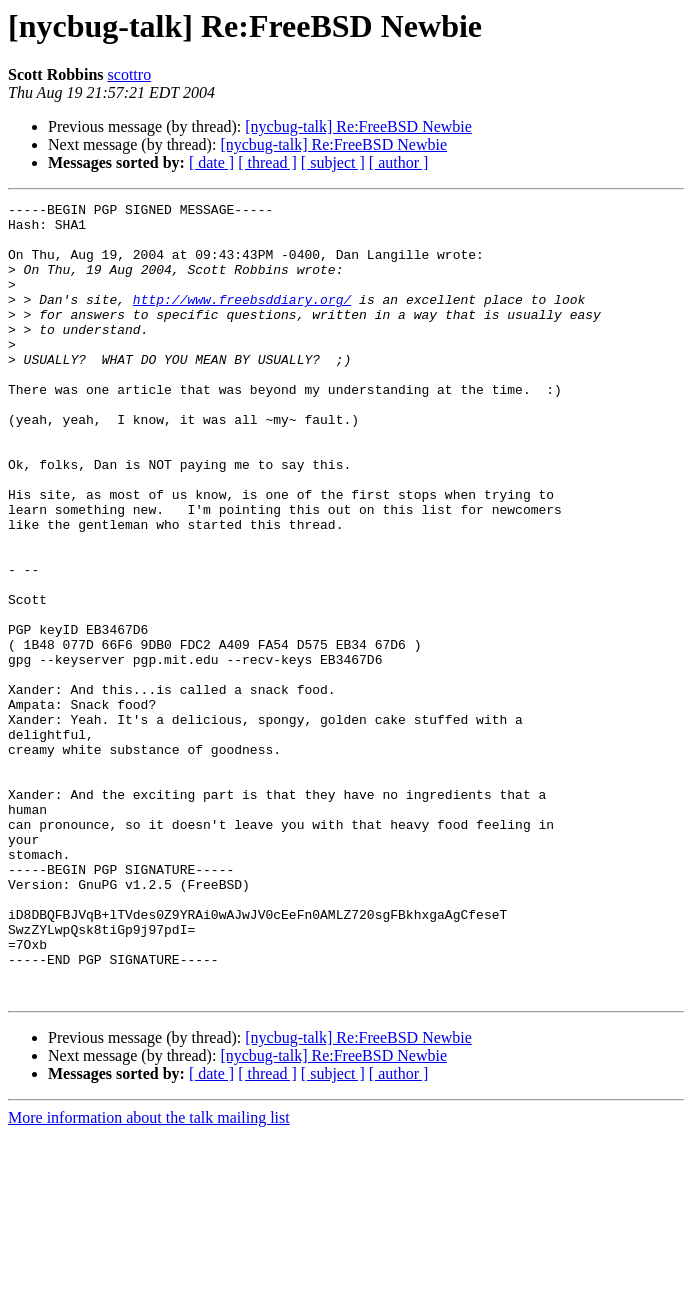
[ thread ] (267, 162)
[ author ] (399, 162)
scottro (130, 74)
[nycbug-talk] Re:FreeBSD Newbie (358, 126)
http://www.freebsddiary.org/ (242, 320)
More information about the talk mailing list (149, 1276)
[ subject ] (333, 162)
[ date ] (211, 162)
